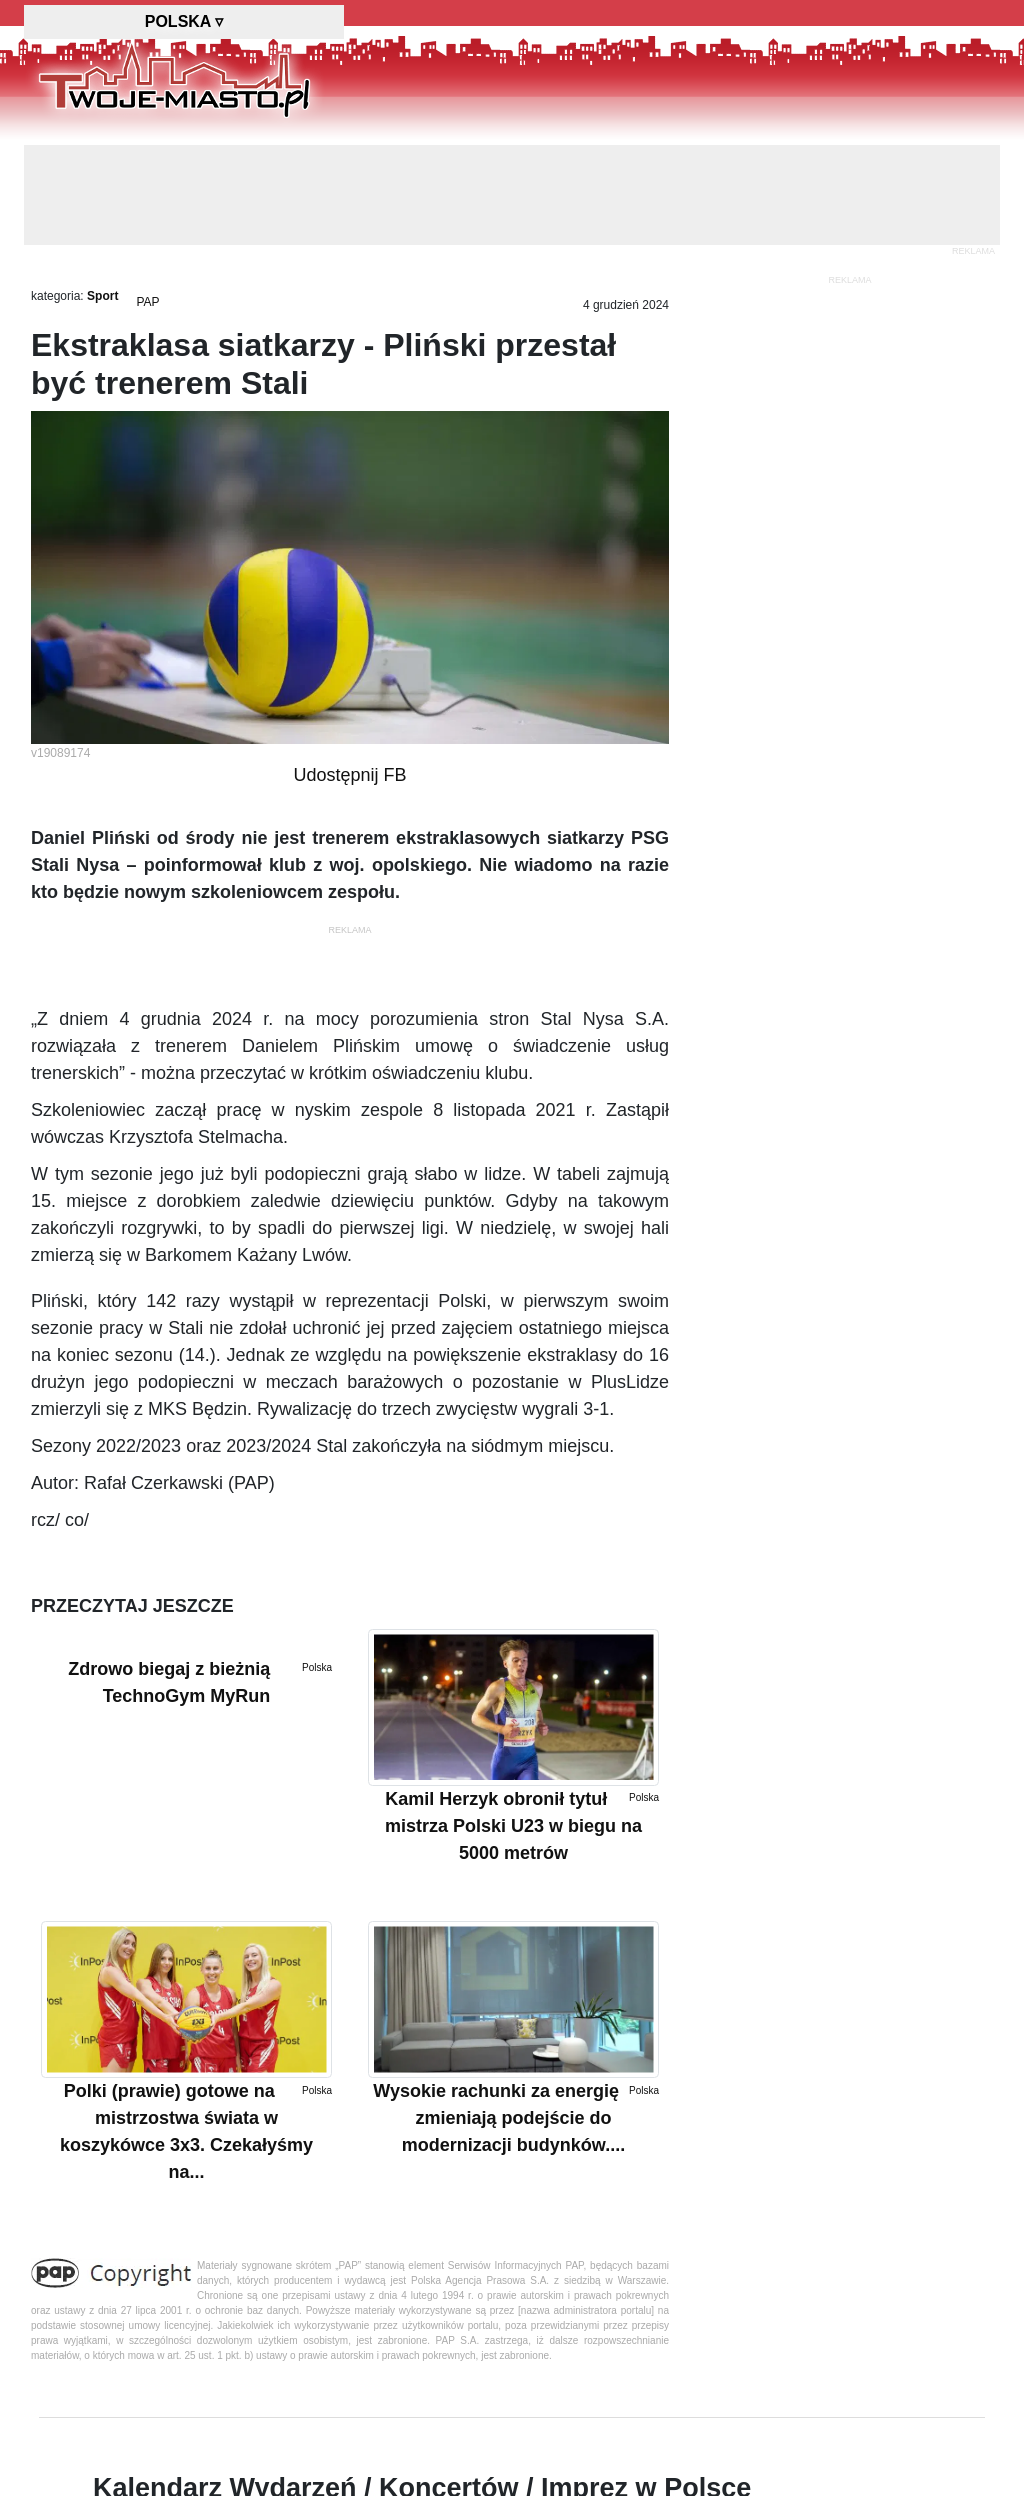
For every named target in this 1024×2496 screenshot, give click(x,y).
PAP (147, 302)
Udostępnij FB (349, 775)
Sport (102, 296)
